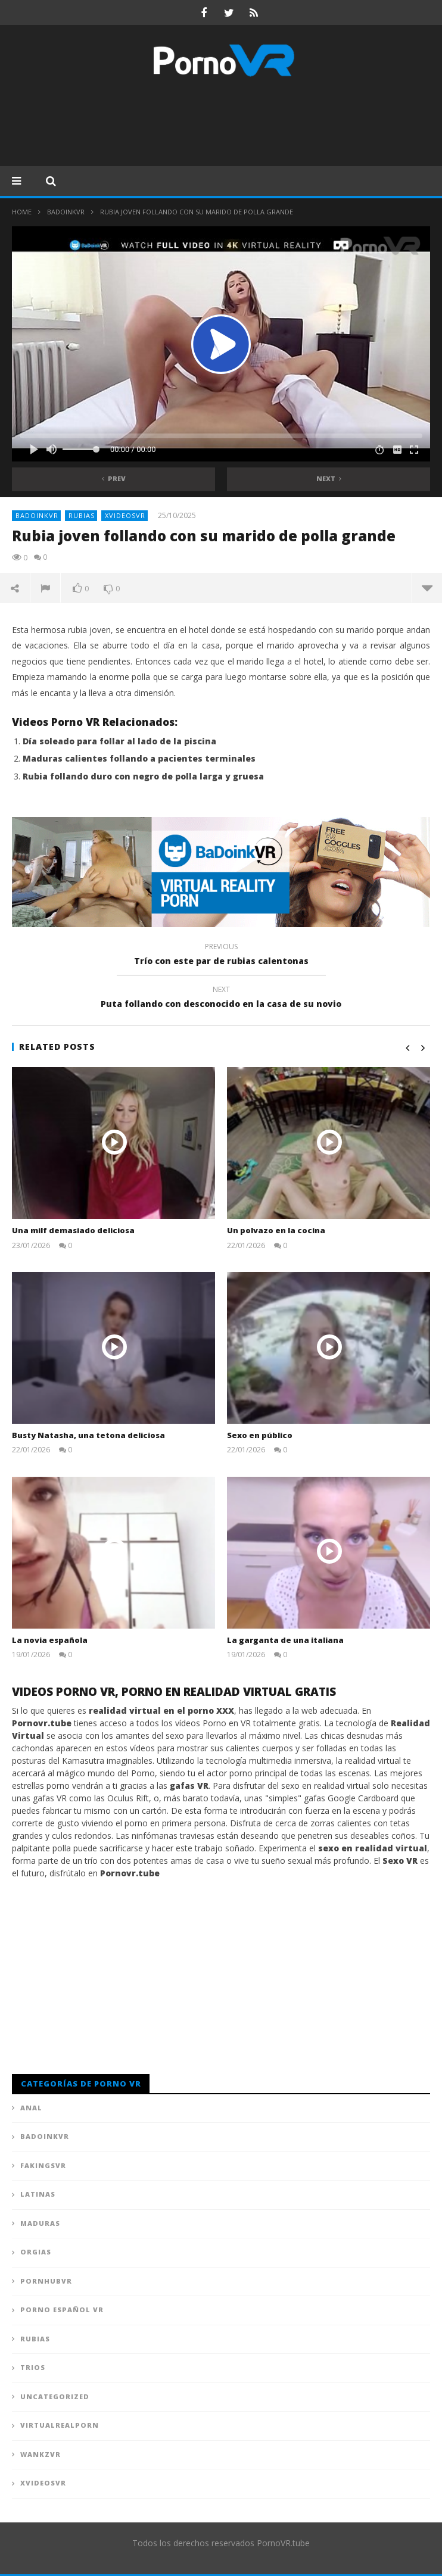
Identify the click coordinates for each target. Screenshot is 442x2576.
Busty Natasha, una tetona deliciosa (88, 1435)
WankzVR (40, 2454)
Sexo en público (259, 1435)
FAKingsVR (43, 2165)
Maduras (40, 2223)
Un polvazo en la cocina (276, 1230)
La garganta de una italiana (285, 1640)
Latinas (37, 2194)
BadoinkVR (66, 211)
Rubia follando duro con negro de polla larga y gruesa (143, 776)
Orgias (35, 2251)
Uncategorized (54, 2396)
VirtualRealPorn (59, 2425)
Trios (32, 2367)
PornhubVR (46, 2280)
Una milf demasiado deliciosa (73, 1230)
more (427, 587)
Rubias (82, 515)
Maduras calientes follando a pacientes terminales (139, 758)
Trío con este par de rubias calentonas (221, 955)
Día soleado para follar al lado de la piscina (119, 741)
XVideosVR (125, 515)
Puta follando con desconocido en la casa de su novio (221, 998)
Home (22, 211)
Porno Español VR (62, 2309)
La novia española (50, 1640)
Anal (31, 2107)
